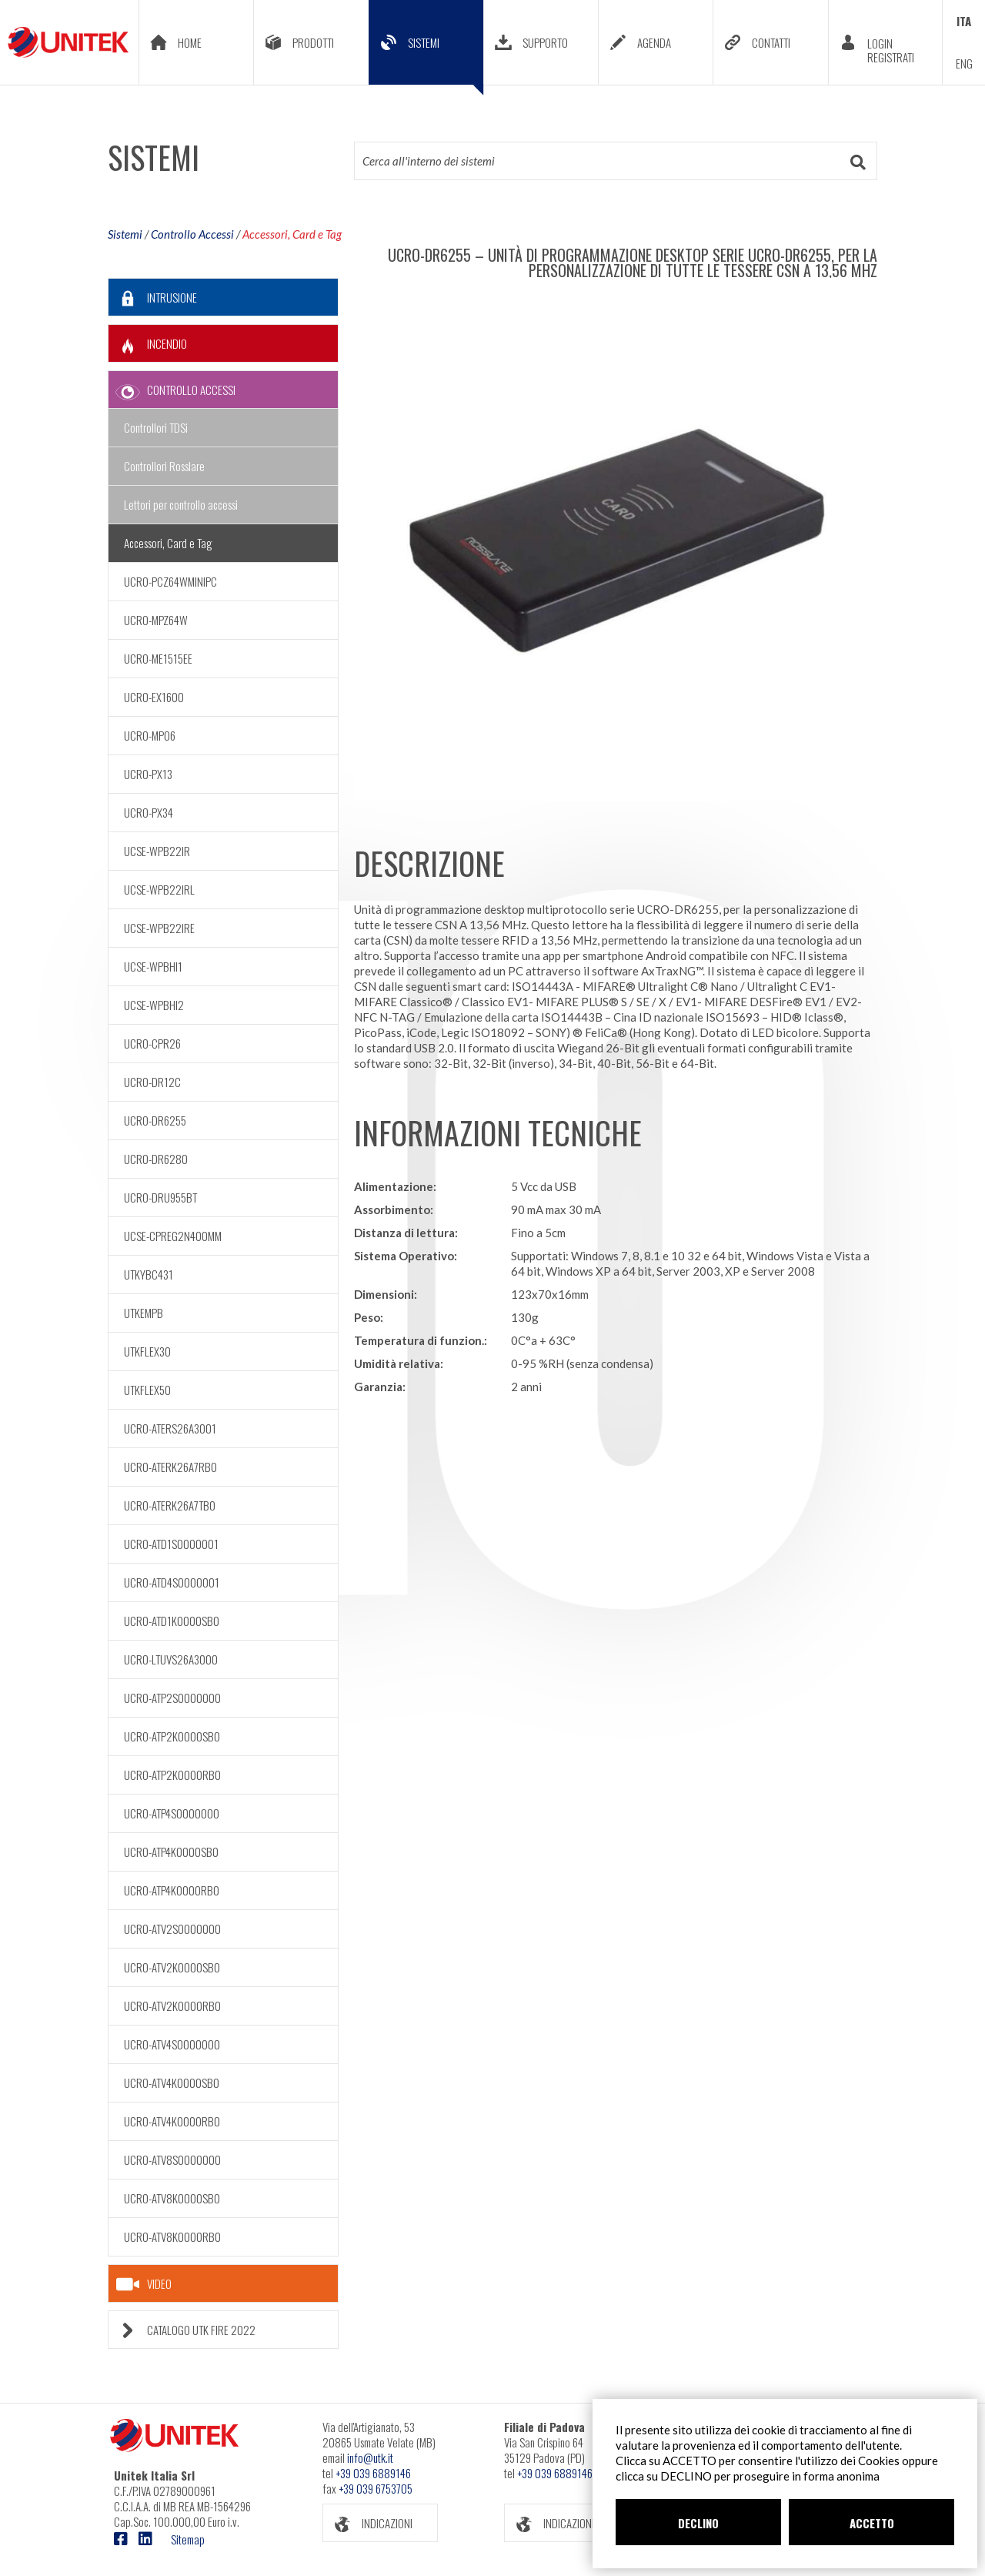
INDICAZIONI (367, 2523)
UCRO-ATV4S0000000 (172, 2044)
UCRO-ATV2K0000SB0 (172, 1967)
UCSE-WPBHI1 (153, 966)
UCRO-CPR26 (152, 1043)
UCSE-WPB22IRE (159, 927)
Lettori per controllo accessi (181, 504)
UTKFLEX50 (147, 1389)
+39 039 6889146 (373, 2472)
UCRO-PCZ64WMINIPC (170, 581)
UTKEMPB (143, 1312)
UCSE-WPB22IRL (159, 889)
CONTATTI (751, 42)
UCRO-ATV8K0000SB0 (172, 2198)
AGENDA (635, 42)
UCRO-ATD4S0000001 (171, 1582)
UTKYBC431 (148, 1274)
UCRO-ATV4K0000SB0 (171, 2082)
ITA (964, 20)
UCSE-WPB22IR (157, 850)
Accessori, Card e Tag (292, 234)
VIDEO (144, 2284)
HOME (170, 42)
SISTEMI (426, 54)
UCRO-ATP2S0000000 (172, 1697)
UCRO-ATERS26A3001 (170, 1428)
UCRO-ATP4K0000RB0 (171, 1890)
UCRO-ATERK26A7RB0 (170, 1466)
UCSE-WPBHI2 (154, 1004)
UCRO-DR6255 (155, 1120)
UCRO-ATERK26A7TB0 (169, 1505)
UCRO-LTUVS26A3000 (171, 1659)
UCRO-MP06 (149, 735)
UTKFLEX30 (147, 1351)
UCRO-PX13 (148, 773)
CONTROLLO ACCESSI (172, 390)
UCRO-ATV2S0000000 (172, 1928)
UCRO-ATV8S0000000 (172, 2159)
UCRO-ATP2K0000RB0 (172, 1774)
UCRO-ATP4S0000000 (171, 1813)
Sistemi (125, 234)
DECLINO (698, 2522)
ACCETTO (872, 2522)
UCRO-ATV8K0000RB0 (172, 2236)
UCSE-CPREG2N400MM (173, 1235)
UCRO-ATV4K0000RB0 (172, 2121)
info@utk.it (370, 2457)
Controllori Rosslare (164, 465)
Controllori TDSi (156, 427)
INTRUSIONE (153, 297)
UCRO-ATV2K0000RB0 (172, 2005)
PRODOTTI (294, 42)
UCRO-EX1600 (154, 696)
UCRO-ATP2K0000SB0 (172, 1736)
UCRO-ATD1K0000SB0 (171, 1620)
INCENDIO (148, 344)
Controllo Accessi (192, 234)
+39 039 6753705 (375, 2488)
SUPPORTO (526, 42)
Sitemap (188, 2539)
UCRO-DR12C (152, 1081)
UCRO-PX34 (148, 812)
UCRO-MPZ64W (156, 619)
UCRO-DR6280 (156, 1158)
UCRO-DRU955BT (160, 1197)
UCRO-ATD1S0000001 (171, 1543)
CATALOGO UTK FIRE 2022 (182, 2330)
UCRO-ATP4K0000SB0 (171, 1851)
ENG (964, 63)
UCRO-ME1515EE (158, 658)
